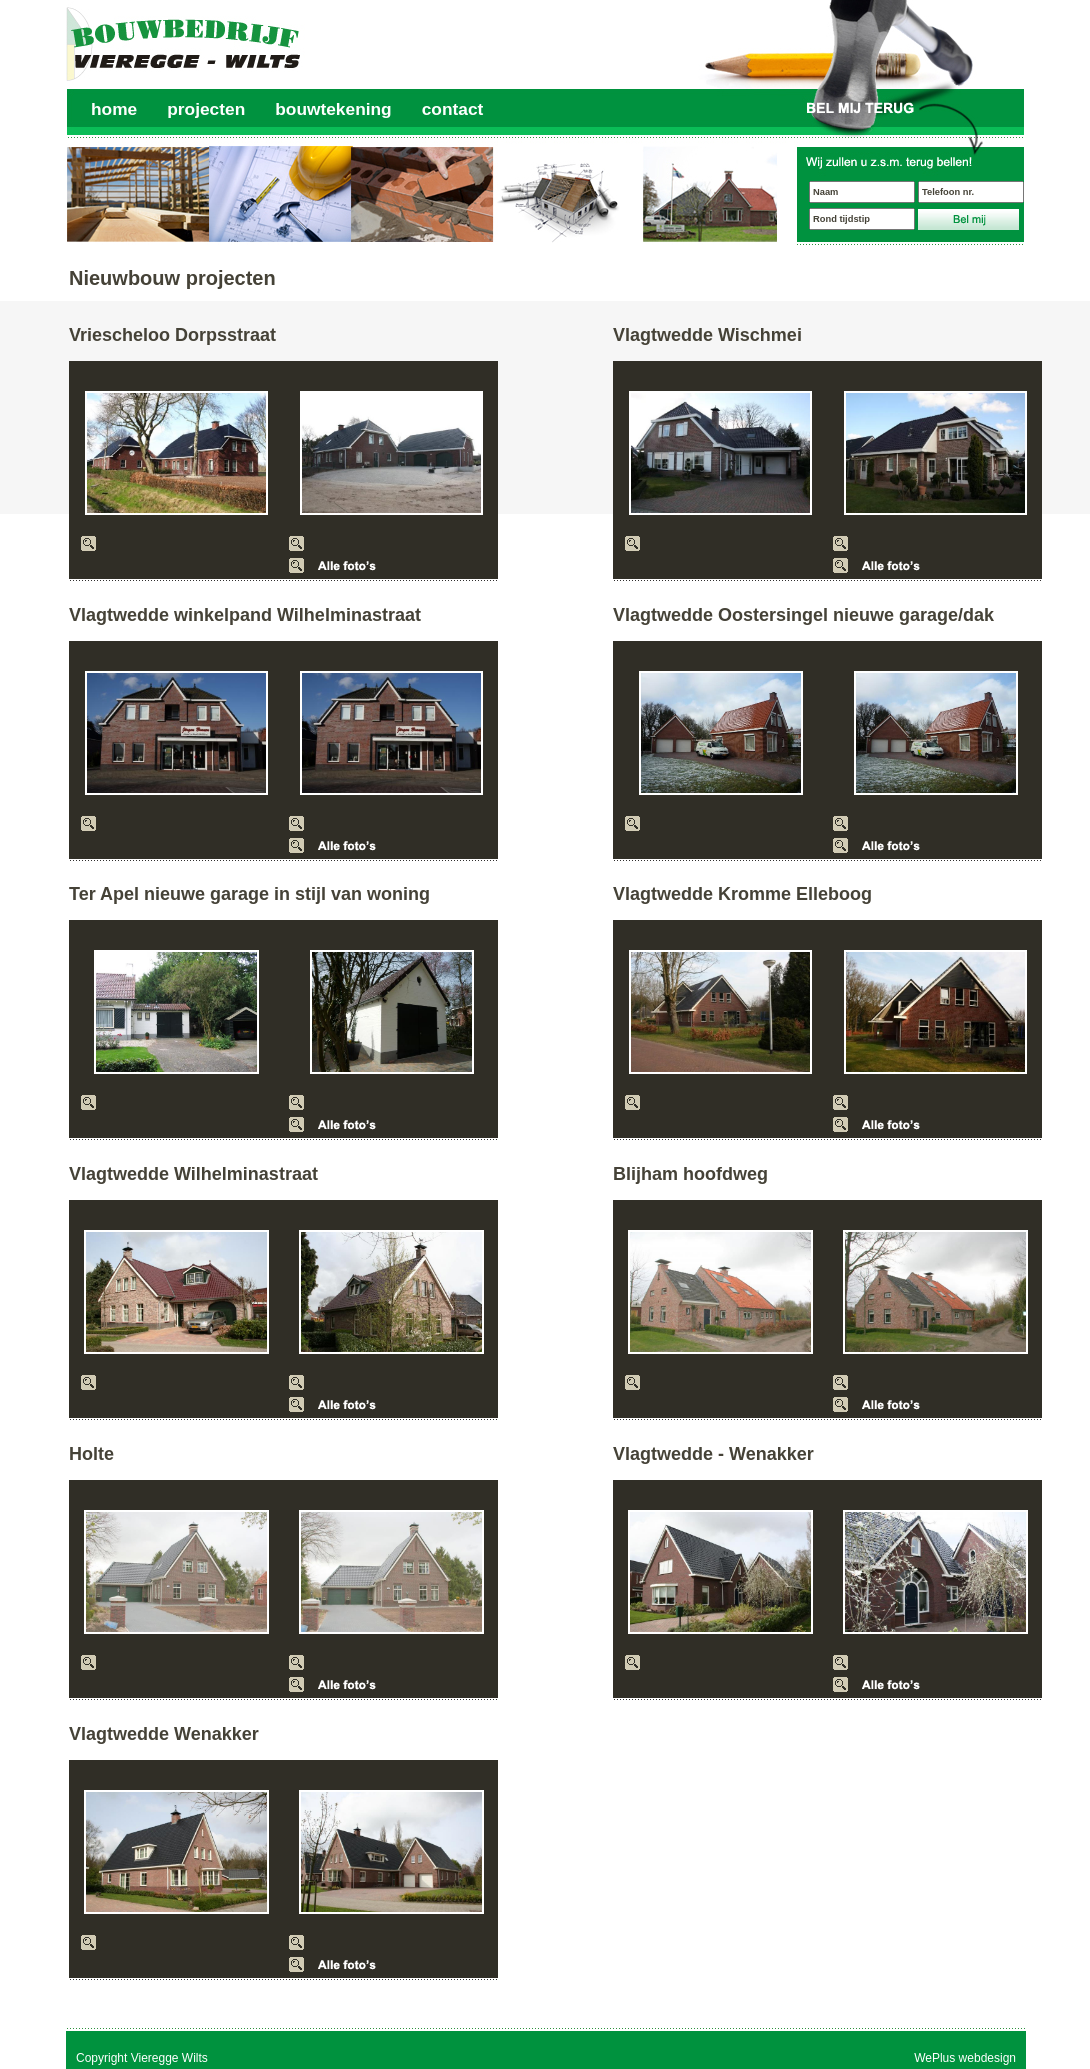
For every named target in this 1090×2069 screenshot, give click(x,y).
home (114, 109)
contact (453, 109)
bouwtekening (333, 109)
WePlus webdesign (965, 2058)
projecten (206, 109)
